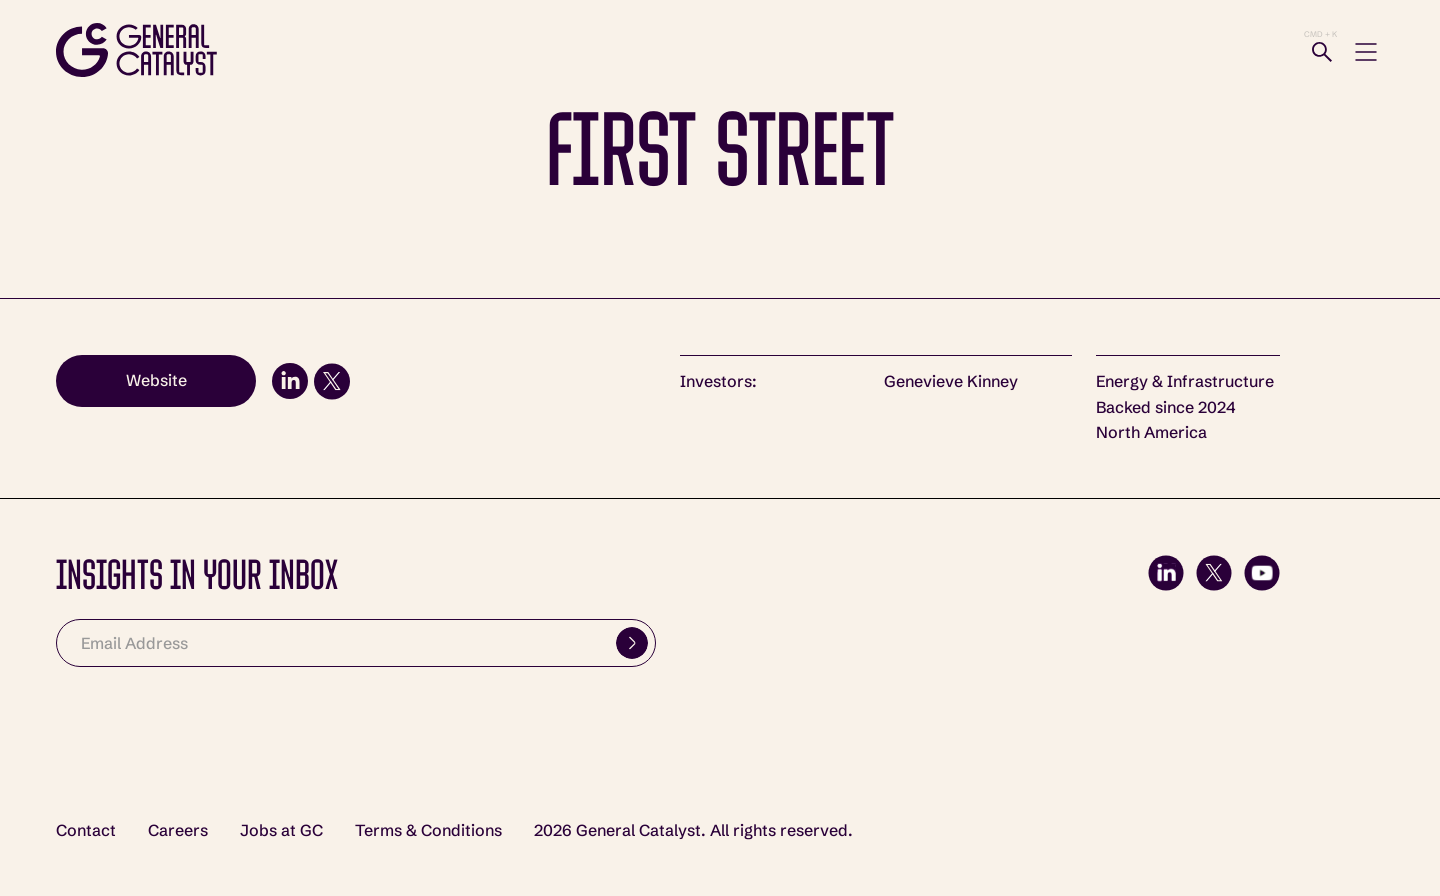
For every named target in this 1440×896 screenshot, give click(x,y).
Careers (178, 830)
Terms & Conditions (428, 830)
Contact (86, 830)
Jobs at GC (281, 830)
